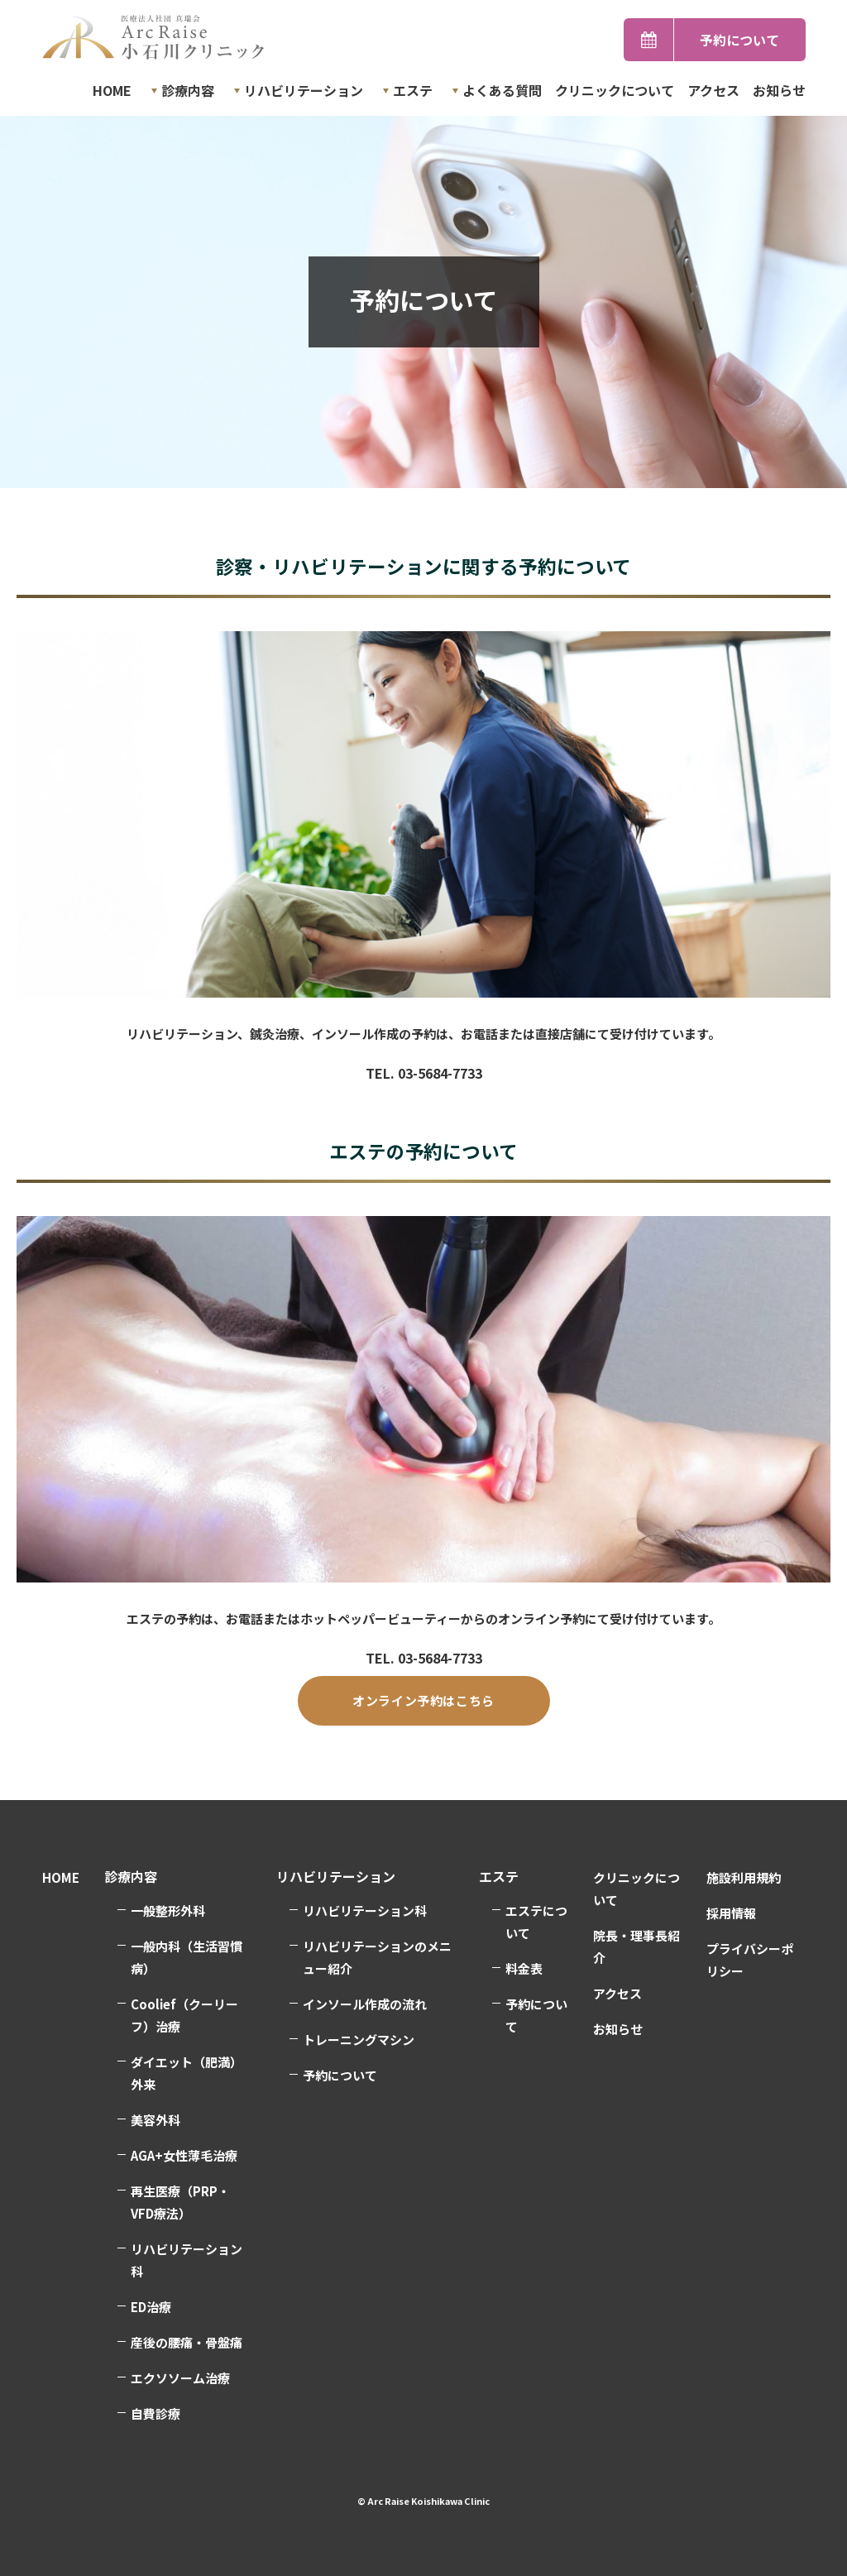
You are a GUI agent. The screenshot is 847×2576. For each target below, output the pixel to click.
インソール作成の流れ (365, 2004)
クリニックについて (614, 90)
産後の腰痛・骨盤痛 (186, 2342)
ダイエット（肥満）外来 (186, 2073)
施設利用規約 (743, 1877)
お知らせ (779, 90)
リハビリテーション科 (186, 2260)
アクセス (713, 90)
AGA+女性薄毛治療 (184, 2155)
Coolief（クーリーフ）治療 (184, 2015)
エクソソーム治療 (180, 2378)
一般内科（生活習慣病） (186, 1957)
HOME (112, 90)
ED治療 (151, 2306)
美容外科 (155, 2119)
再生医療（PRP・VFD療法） (180, 2202)
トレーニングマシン (358, 2039)
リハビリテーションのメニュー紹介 (377, 1957)
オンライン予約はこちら (423, 1700)
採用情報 (731, 1913)
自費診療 (155, 2413)
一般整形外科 (168, 1910)
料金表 (524, 1968)
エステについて (536, 1922)
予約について (739, 40)
